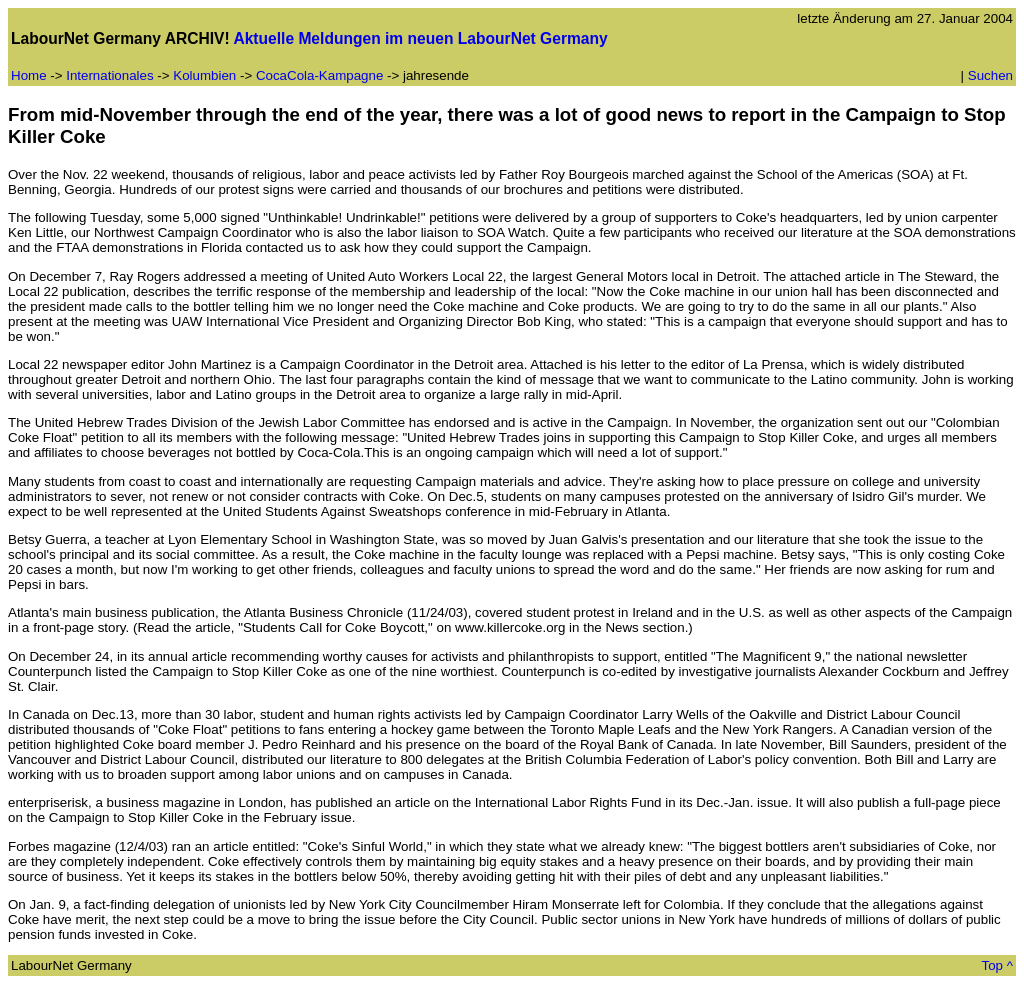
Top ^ (997, 965)
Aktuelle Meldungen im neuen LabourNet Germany (420, 38)
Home (29, 75)
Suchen (990, 75)
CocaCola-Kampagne (321, 75)
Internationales (109, 75)
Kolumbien (204, 75)
